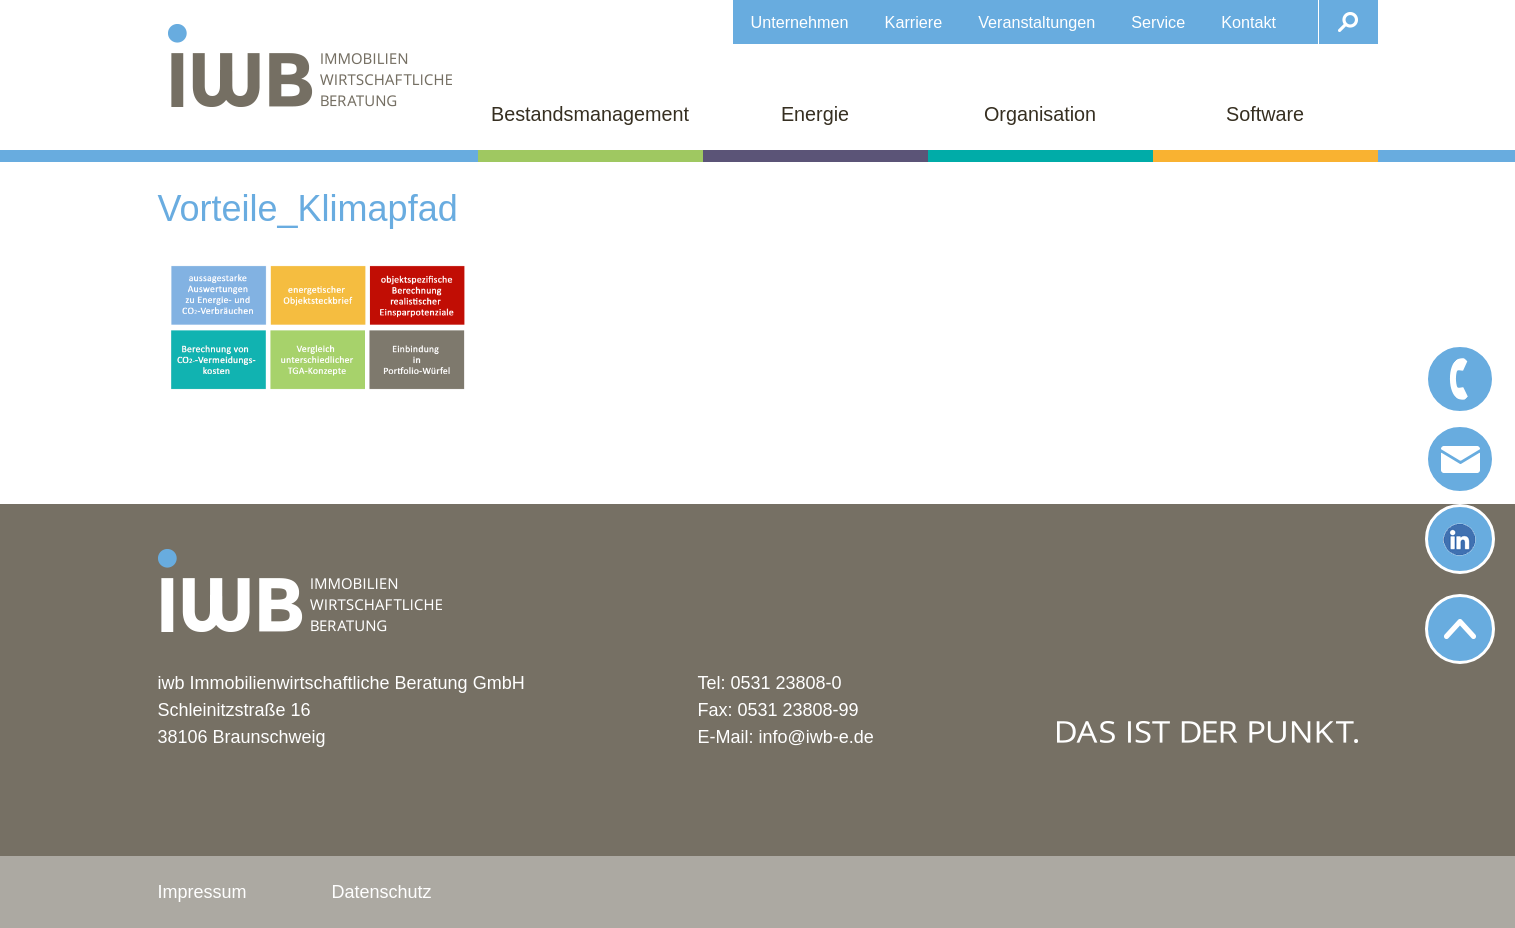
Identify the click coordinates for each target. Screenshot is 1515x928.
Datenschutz (382, 892)
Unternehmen (800, 22)
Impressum (202, 892)
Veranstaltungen (1036, 22)
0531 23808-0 (786, 683)
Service (1158, 22)
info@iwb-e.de (816, 737)
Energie (815, 114)
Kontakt (1248, 22)
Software (1265, 114)
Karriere (914, 22)
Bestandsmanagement (590, 114)
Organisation (1040, 114)
